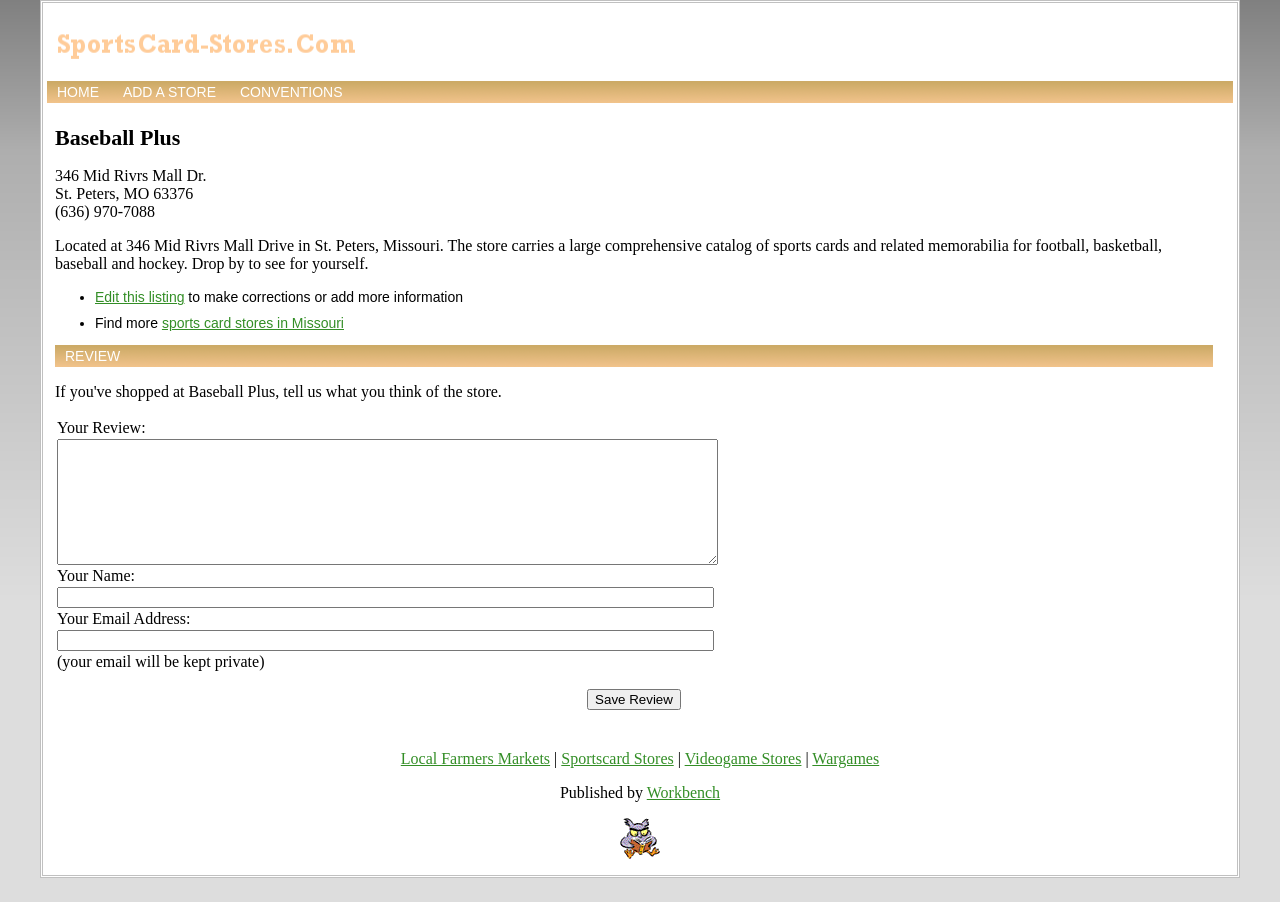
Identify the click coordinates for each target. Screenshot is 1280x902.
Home (78, 92)
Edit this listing (139, 297)
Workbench (683, 816)
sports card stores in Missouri (253, 323)
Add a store (169, 92)
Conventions (291, 92)
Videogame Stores (743, 782)
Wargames (845, 782)
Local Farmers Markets (475, 782)
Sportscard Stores (617, 782)
